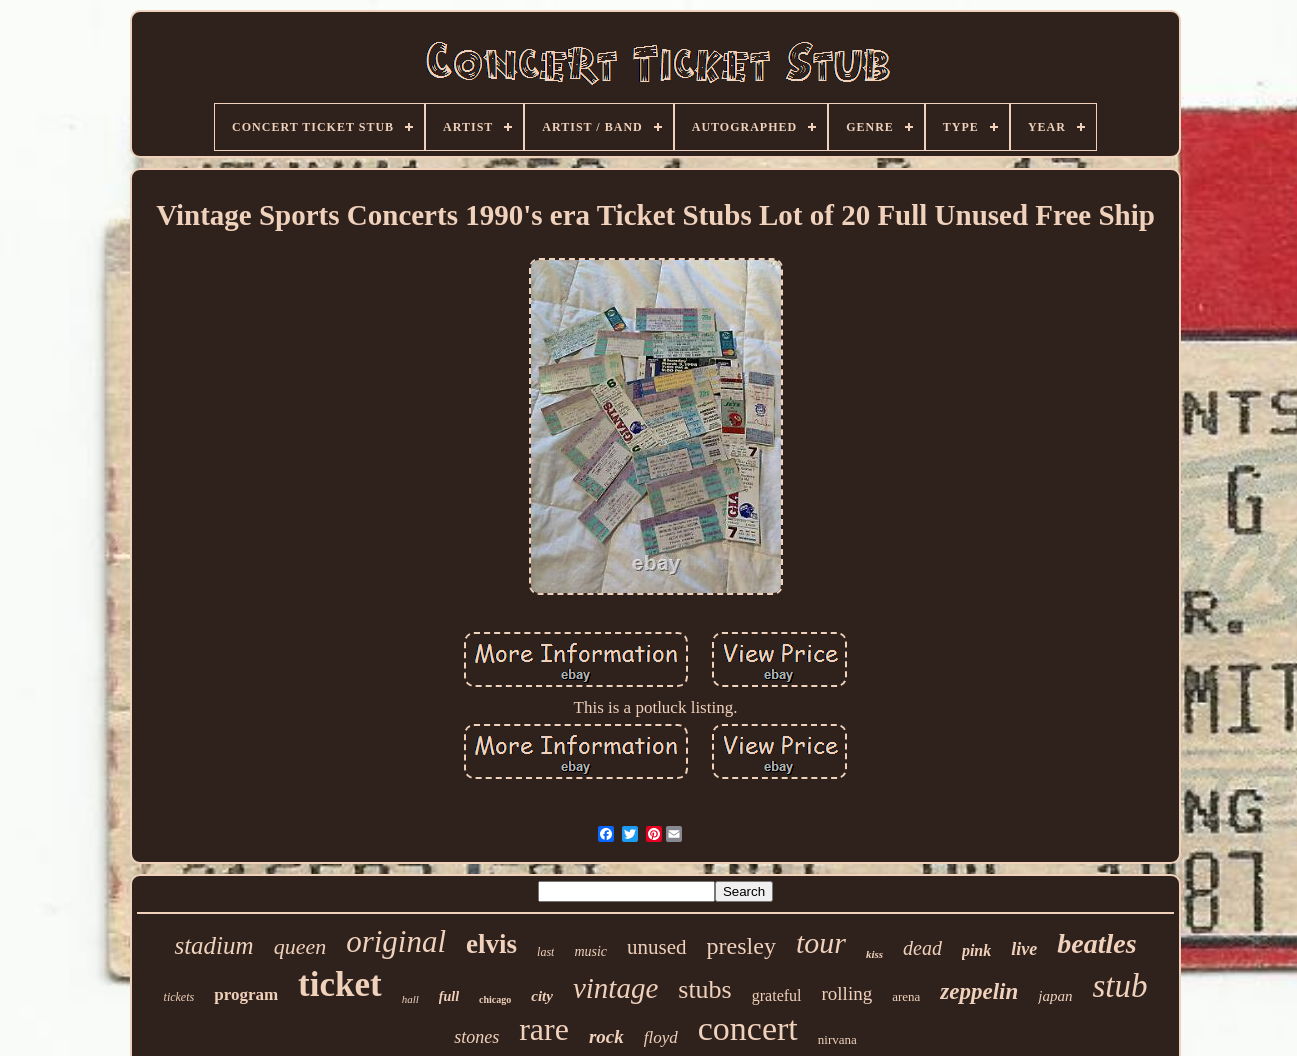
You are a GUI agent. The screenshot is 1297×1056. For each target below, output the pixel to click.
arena (906, 996)
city (542, 996)
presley (741, 946)
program (246, 994)
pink (976, 950)
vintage (615, 988)
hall (410, 999)
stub (1119, 986)
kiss (874, 954)
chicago (495, 999)
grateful (777, 995)
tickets (179, 997)
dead (922, 948)
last (545, 952)
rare (544, 1029)
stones (476, 1037)
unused (657, 947)
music (590, 951)
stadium (213, 945)
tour (821, 942)
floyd (661, 1037)
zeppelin (979, 991)
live (1024, 949)
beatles (1096, 943)
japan (1055, 996)
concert (748, 1028)
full (449, 996)
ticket (340, 984)
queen (300, 946)
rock (606, 1036)
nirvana (837, 1039)
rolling (847, 993)
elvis (491, 944)
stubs (704, 989)
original (396, 941)
